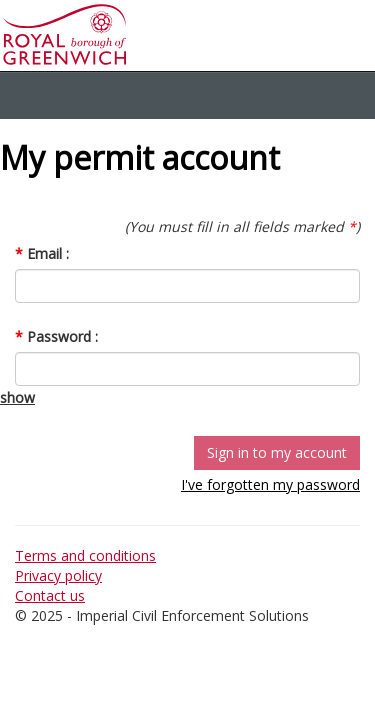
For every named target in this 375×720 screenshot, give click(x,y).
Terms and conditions (85, 555)
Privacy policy (58, 575)
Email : (42, 253)
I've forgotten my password (270, 484)
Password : (56, 336)
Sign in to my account (277, 452)
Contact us (50, 595)
